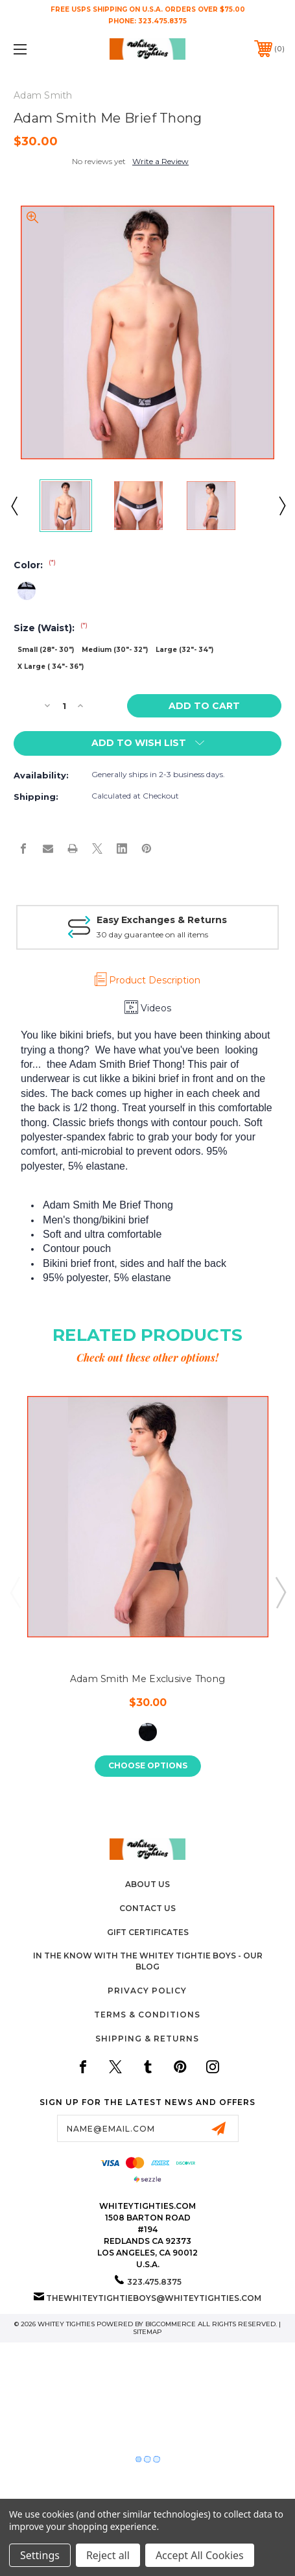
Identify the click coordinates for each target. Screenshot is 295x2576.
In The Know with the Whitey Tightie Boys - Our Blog (148, 1961)
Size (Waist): (51, 628)
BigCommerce (170, 2324)
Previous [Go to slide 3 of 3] (13, 505)
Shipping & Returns (147, 2038)
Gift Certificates (148, 1932)
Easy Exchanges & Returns (162, 920)
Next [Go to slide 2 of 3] (281, 505)
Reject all (108, 2555)
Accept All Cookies (200, 2555)
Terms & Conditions (147, 2014)
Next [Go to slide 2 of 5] (280, 1592)
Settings (40, 2555)
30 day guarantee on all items (152, 934)
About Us (147, 1884)
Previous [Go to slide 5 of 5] (14, 1592)
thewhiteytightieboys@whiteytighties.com (153, 2298)
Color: (35, 565)
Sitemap (147, 2332)
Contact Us (147, 1908)
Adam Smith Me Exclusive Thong (147, 1679)
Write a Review (160, 161)
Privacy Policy (147, 1990)
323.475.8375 (162, 21)
